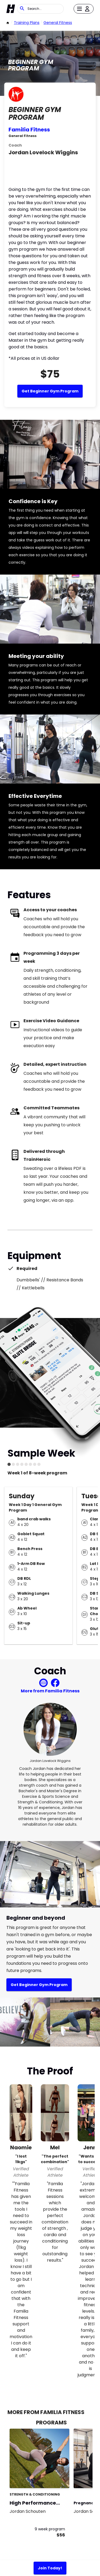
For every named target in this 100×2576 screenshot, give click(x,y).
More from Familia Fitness (50, 1691)
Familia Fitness (29, 129)
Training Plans (26, 22)
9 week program (50, 2529)
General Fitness (57, 22)
